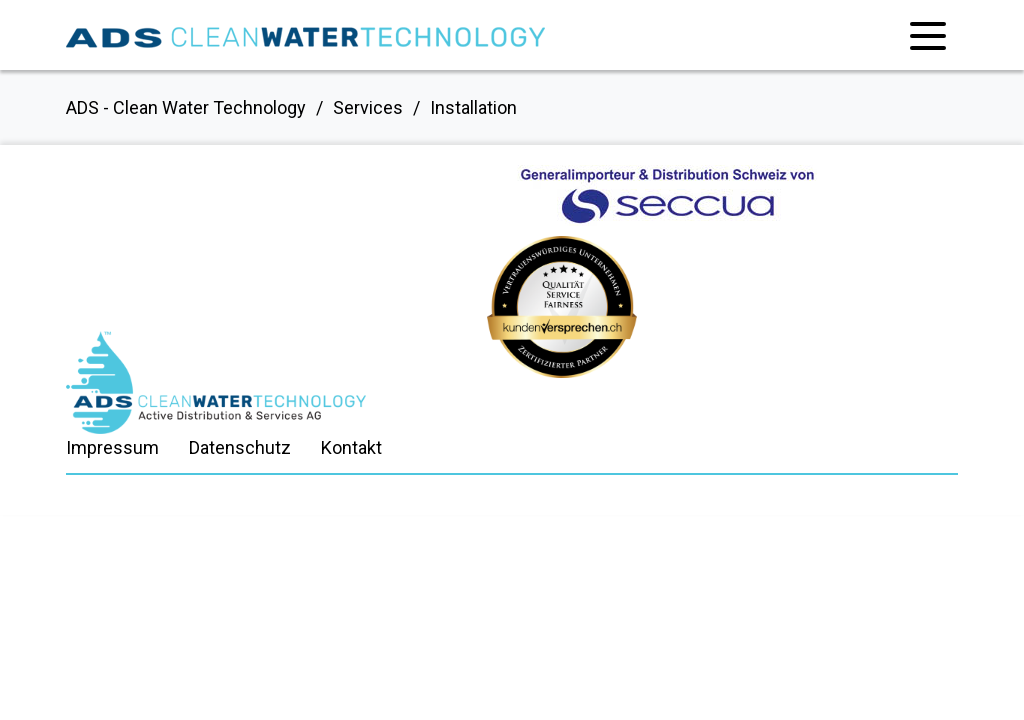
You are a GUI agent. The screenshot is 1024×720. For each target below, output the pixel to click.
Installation (473, 107)
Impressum (112, 447)
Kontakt (351, 447)
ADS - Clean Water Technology (186, 107)
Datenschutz (240, 447)
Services (368, 107)
